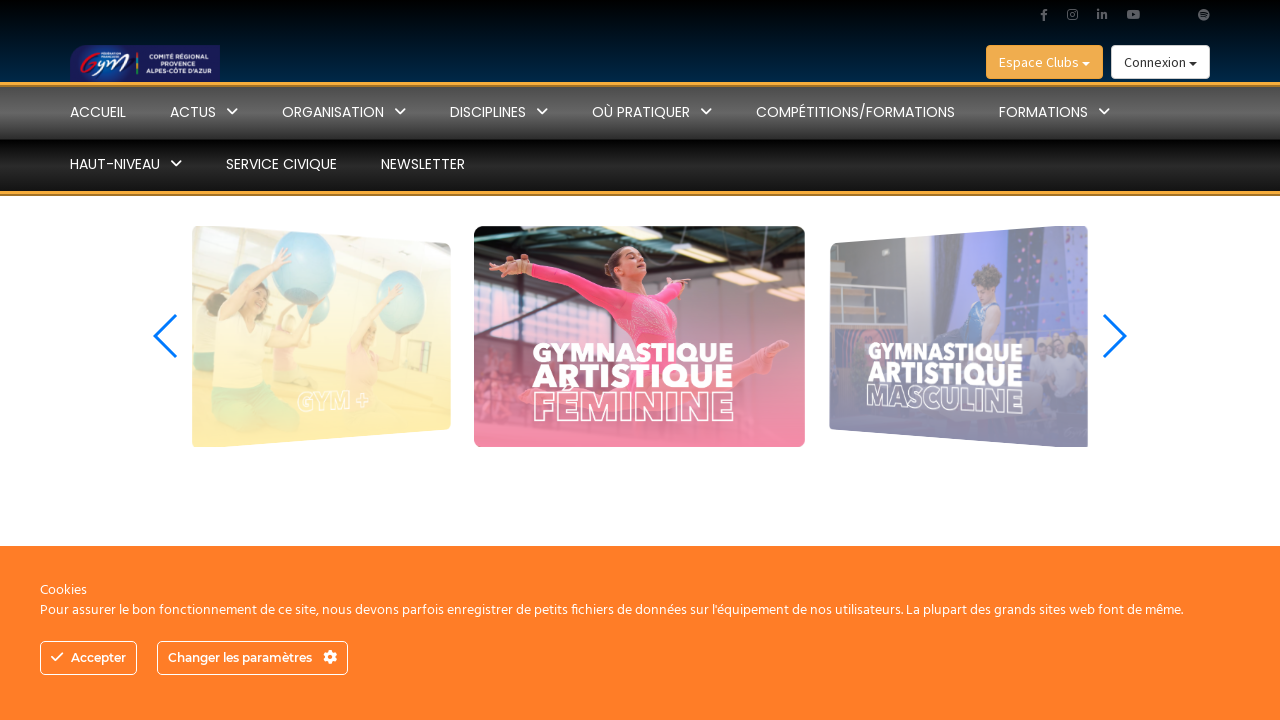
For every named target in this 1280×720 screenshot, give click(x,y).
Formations (1043, 112)
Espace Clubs (1044, 62)
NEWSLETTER (423, 164)
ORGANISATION (333, 112)
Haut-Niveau (115, 164)
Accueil (98, 112)
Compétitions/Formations (855, 112)
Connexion (1160, 62)
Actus (193, 112)
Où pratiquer (641, 112)
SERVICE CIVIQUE (281, 164)
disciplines (488, 112)
